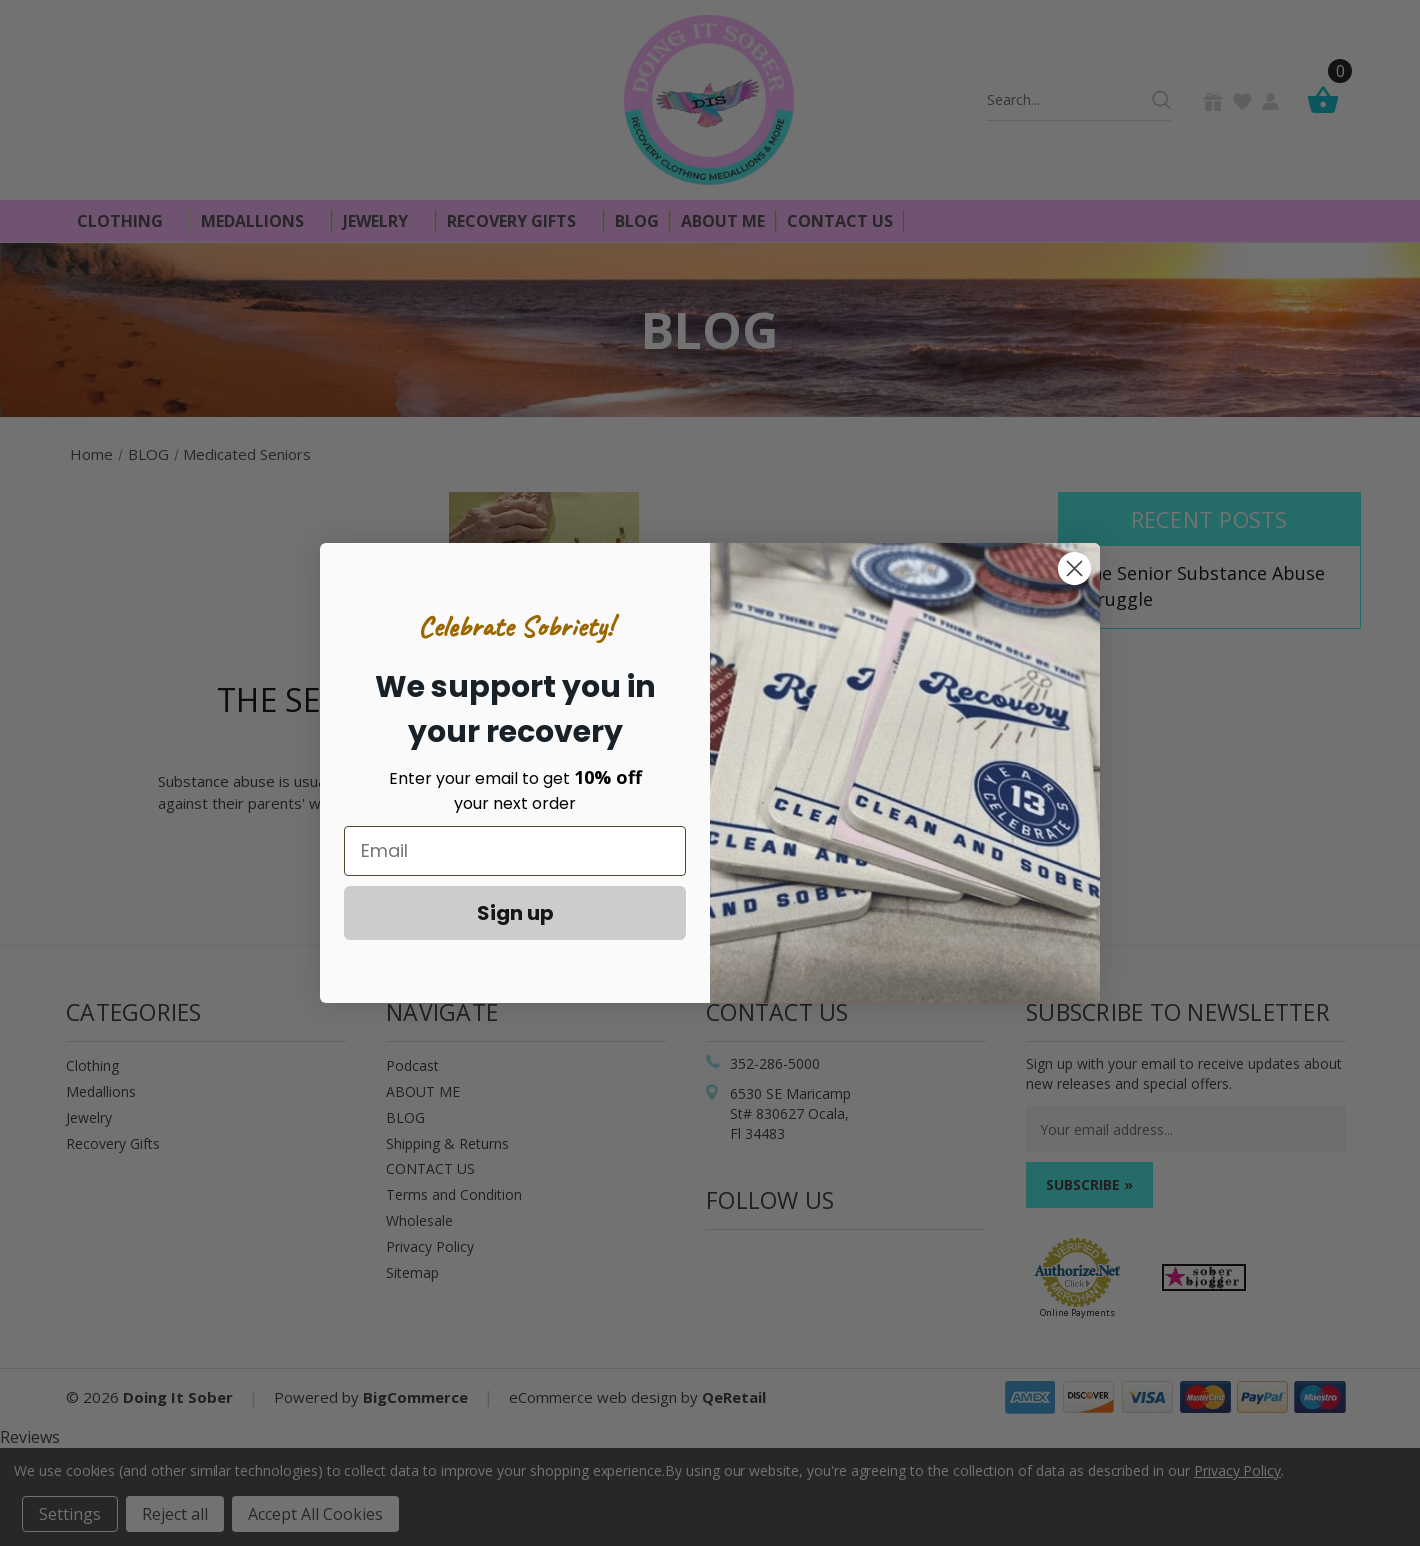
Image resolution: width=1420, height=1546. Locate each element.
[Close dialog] (1074, 568)
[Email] (515, 851)
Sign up (515, 913)
